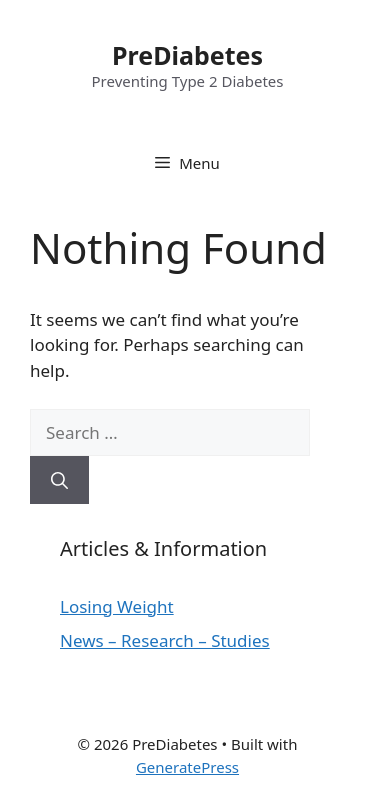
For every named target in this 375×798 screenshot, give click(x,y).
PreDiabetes (187, 55)
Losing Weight (117, 606)
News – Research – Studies (165, 640)
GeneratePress (187, 767)
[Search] (59, 480)
